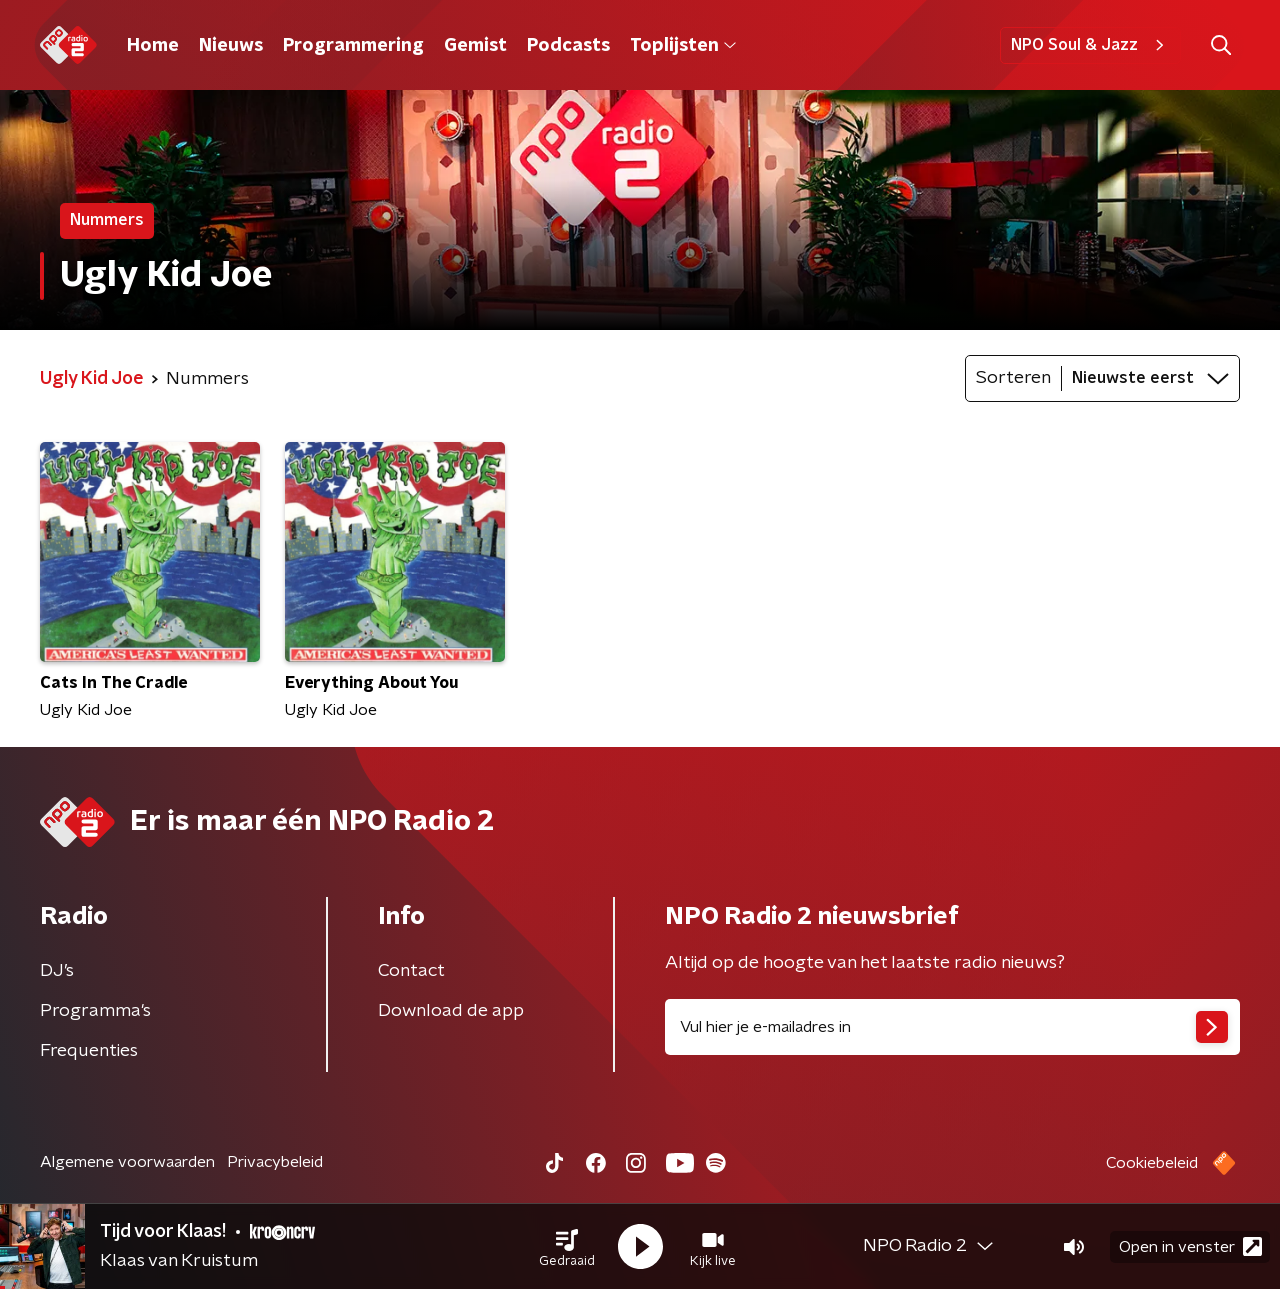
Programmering (353, 46)
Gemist (475, 46)
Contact (411, 971)
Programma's (95, 1011)
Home (153, 46)
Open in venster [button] (1190, 1246)
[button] (567, 1247)
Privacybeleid (275, 1162)
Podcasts (568, 46)
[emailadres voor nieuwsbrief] (952, 1027)
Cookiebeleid (1152, 1163)
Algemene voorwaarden (127, 1162)
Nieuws (231, 46)
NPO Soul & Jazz (1090, 45)
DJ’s (57, 971)
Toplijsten (683, 46)
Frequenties (89, 1051)
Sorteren (1013, 378)
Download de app (451, 1011)
